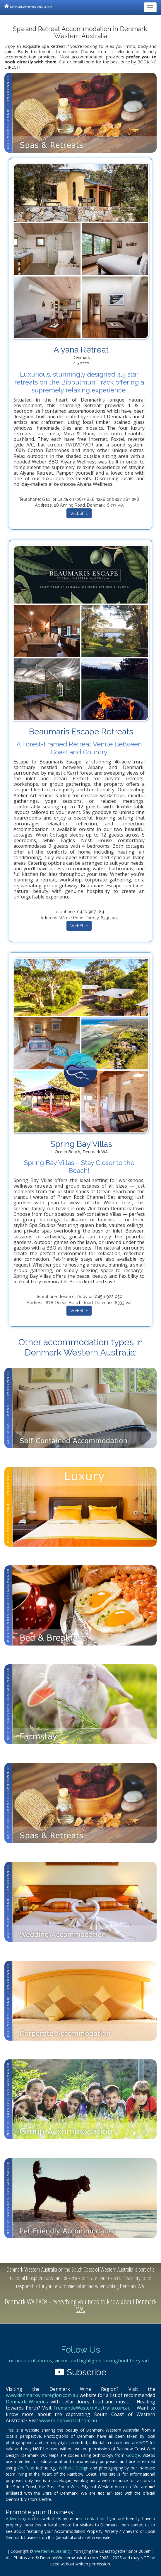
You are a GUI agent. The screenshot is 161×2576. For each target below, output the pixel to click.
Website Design (73, 2468)
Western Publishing (52, 2551)
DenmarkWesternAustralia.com (28, 6)
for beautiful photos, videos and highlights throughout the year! (78, 2360)
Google (133, 2455)
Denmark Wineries (27, 2401)
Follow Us (80, 2349)
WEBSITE (79, 513)
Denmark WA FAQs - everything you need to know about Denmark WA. (81, 2305)
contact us (94, 2518)
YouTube (26, 2468)
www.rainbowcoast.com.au (68, 2420)
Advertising (16, 2518)
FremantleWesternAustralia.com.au (92, 2408)
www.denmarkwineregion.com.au (42, 2395)
